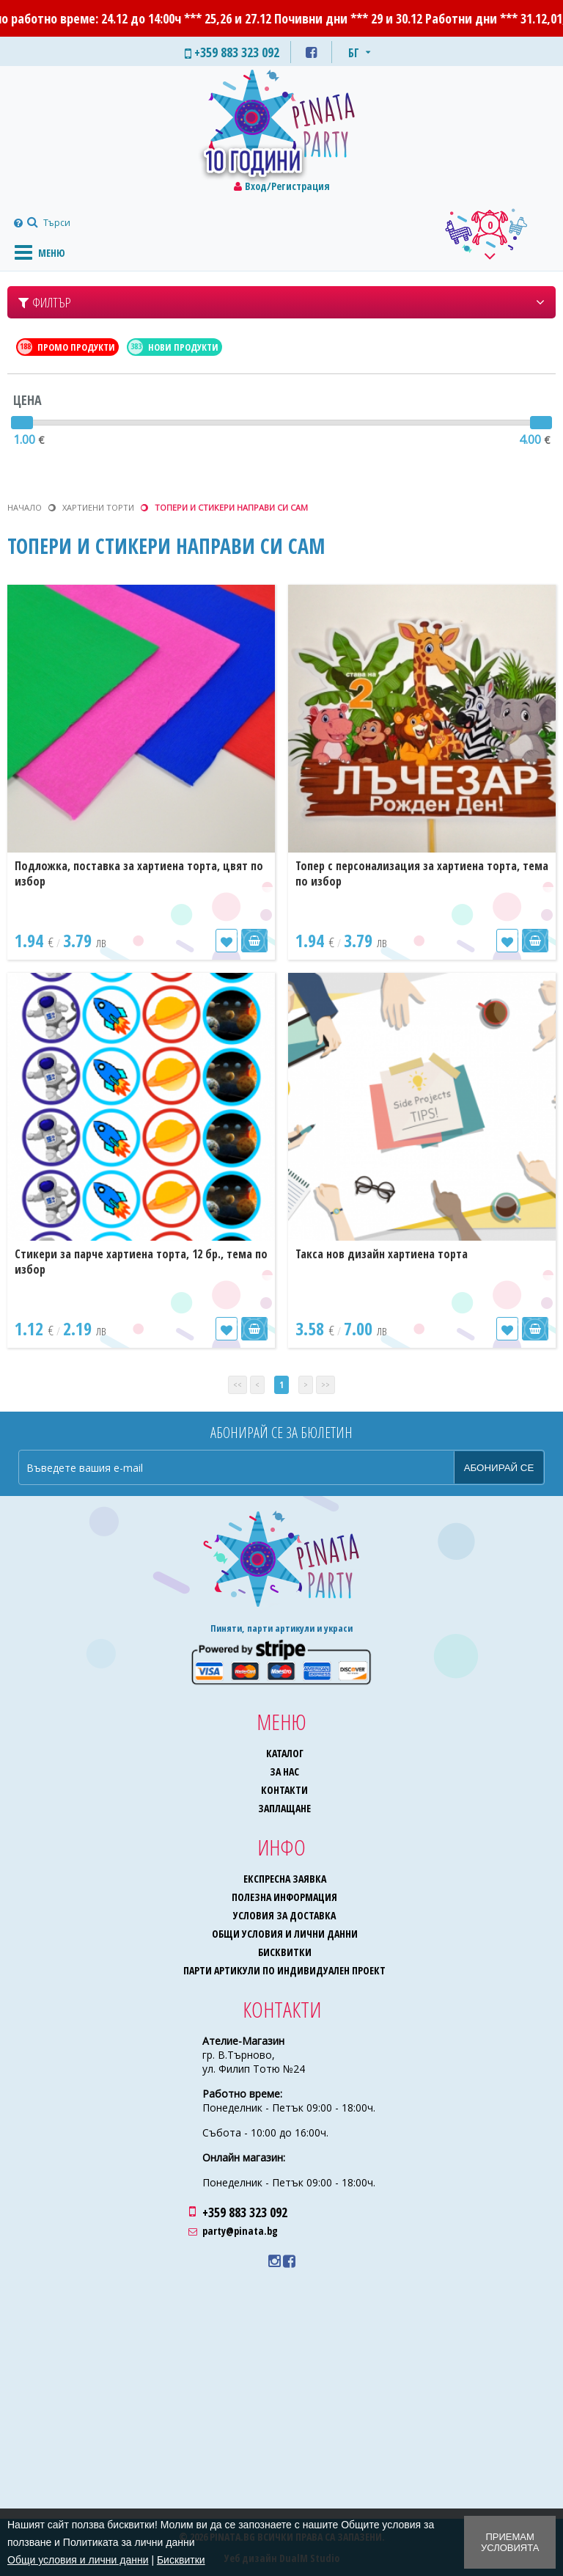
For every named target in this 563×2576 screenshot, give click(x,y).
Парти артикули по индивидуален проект (284, 1970)
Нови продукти (173, 347)
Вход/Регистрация (287, 186)
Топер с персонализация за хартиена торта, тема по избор (421, 873)
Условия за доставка (284, 1915)
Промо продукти (66, 347)
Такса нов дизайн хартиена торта (381, 1254)
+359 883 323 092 (244, 2212)
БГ (353, 53)
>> (325, 1385)
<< (237, 1385)
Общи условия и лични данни (285, 1934)
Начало (24, 507)
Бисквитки (285, 1952)
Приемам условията (510, 2542)
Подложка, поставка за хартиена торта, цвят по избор (139, 873)
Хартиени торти (98, 507)
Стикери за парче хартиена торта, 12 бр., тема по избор (141, 1261)
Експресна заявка (284, 1879)
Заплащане (284, 1808)
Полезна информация (284, 1897)
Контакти (284, 1790)
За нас (284, 1771)
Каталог (284, 1753)
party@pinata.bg (240, 2231)
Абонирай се (499, 1467)
